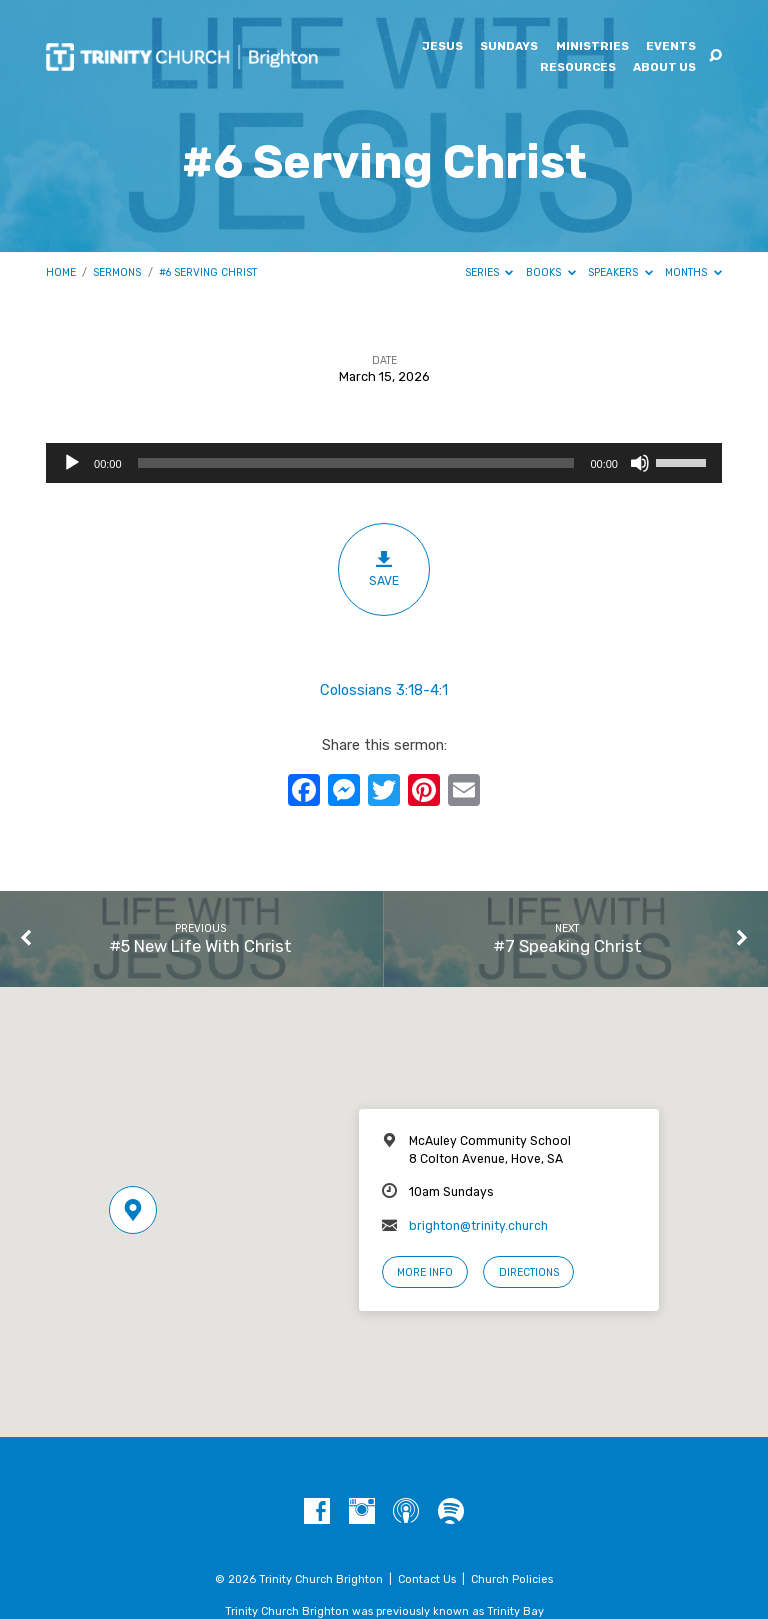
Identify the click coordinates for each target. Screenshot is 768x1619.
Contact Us (427, 1579)
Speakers (620, 272)
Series (489, 272)
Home (61, 272)
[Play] (72, 463)
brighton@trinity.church (478, 1226)
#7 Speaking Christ (567, 946)
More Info (425, 1272)
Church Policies (512, 1579)
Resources (578, 68)
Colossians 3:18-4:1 (384, 690)
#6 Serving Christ (208, 272)
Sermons (117, 272)
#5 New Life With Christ (200, 946)
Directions (529, 1272)
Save (384, 568)
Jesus (442, 47)
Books (551, 272)
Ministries (592, 47)
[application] (384, 463)
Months (693, 272)
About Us (664, 68)
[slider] (356, 463)
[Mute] (640, 463)
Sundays (509, 47)
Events (671, 47)
